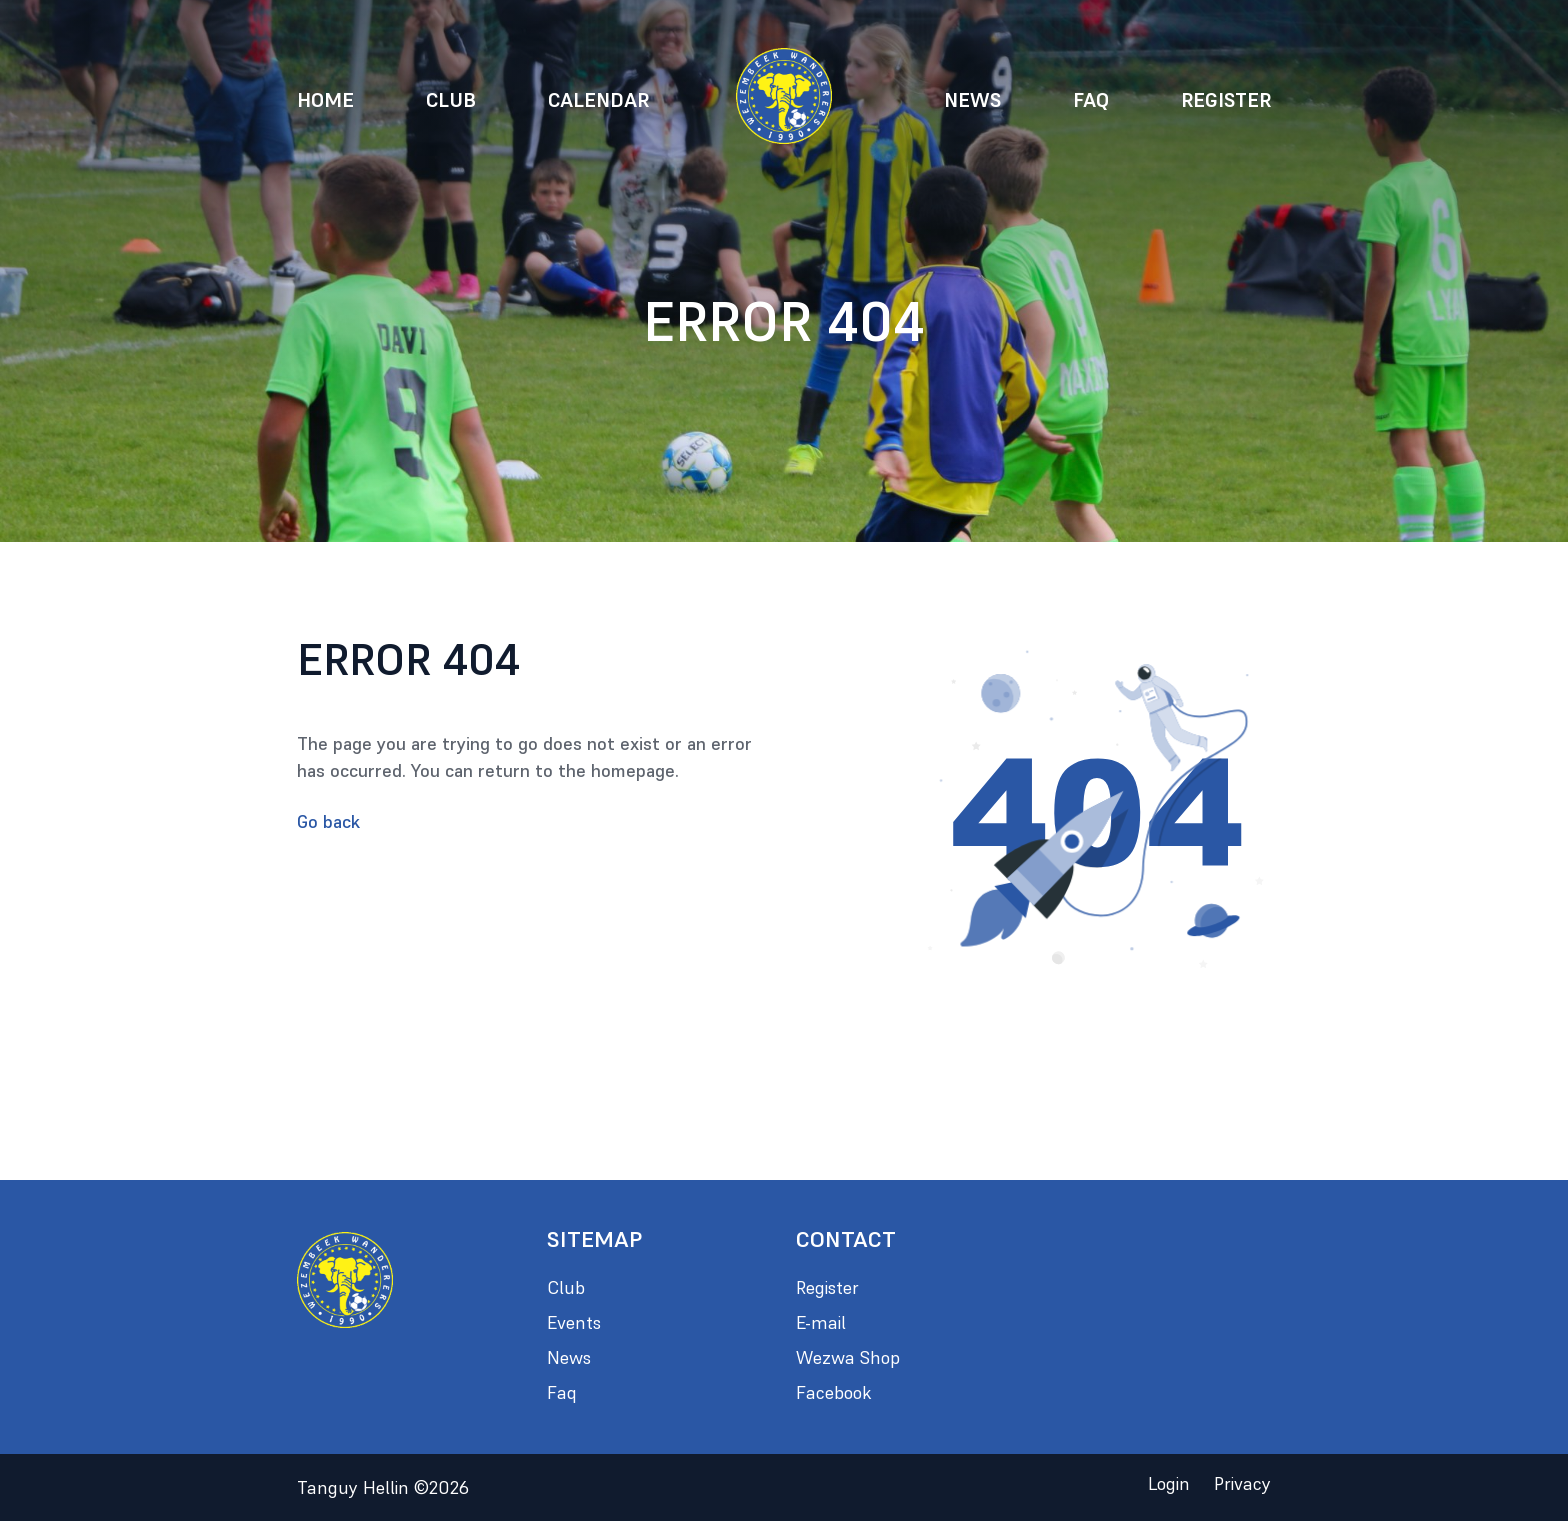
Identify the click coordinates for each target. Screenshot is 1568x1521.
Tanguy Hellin (383, 1487)
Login (1169, 1483)
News (972, 100)
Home (325, 100)
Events (574, 1322)
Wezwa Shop (848, 1357)
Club (451, 100)
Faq (1091, 100)
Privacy (1242, 1483)
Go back (328, 821)
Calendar (598, 100)
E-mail (821, 1322)
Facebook (834, 1392)
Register (1226, 100)
